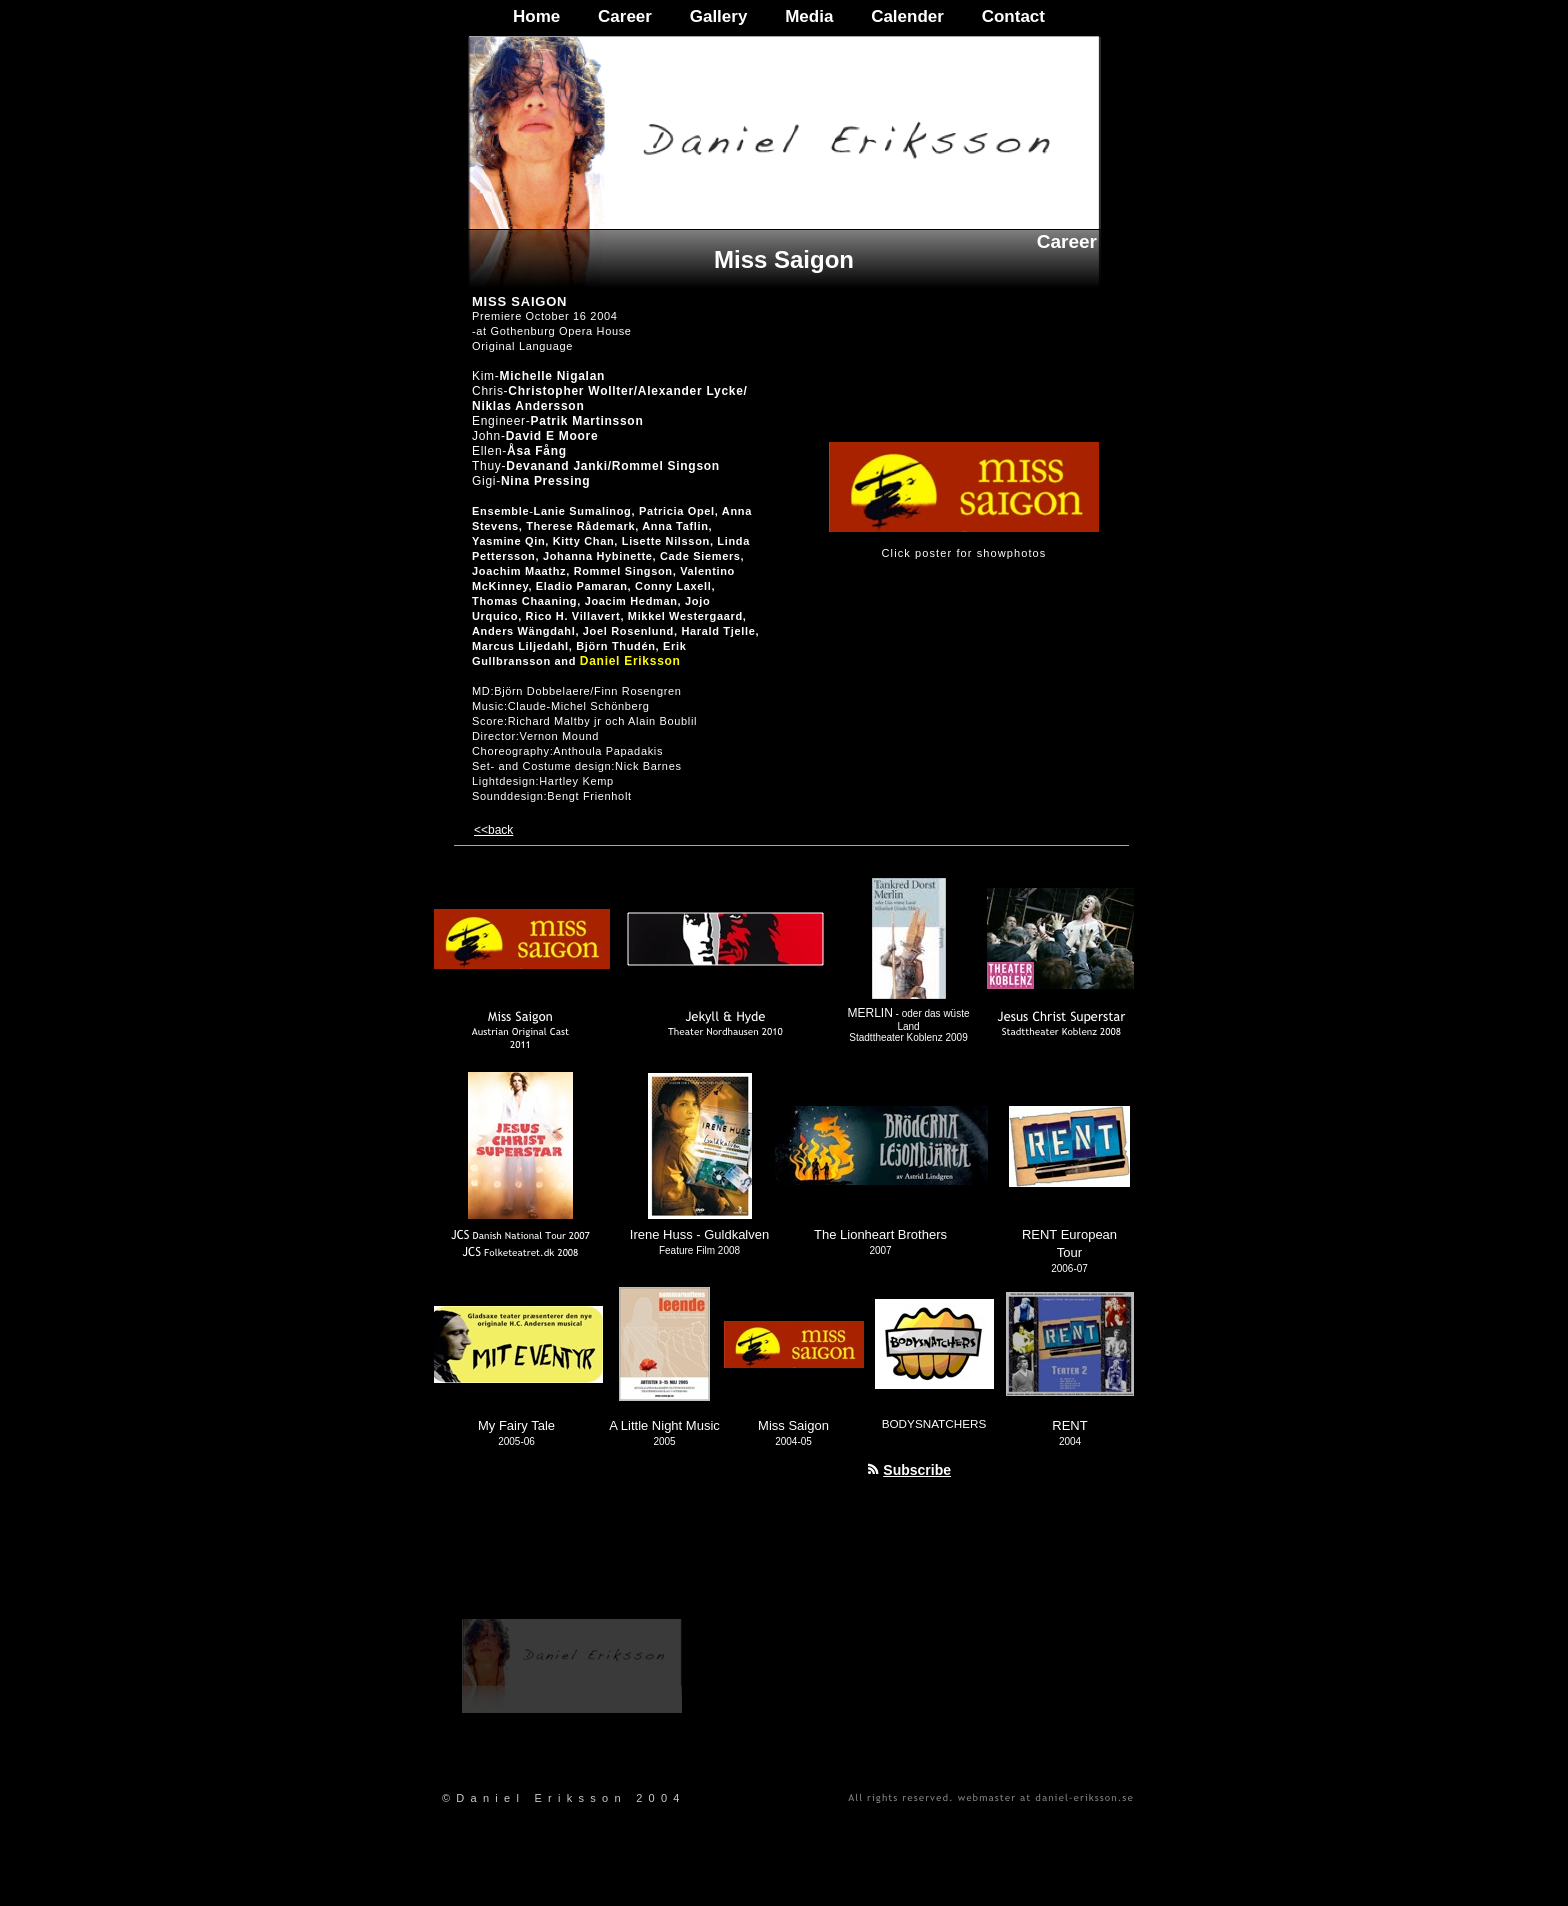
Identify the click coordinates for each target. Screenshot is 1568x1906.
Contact (1013, 16)
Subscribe (917, 1470)
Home (536, 16)
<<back (493, 830)
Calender (907, 16)
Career (625, 16)
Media (809, 16)
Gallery (719, 16)
